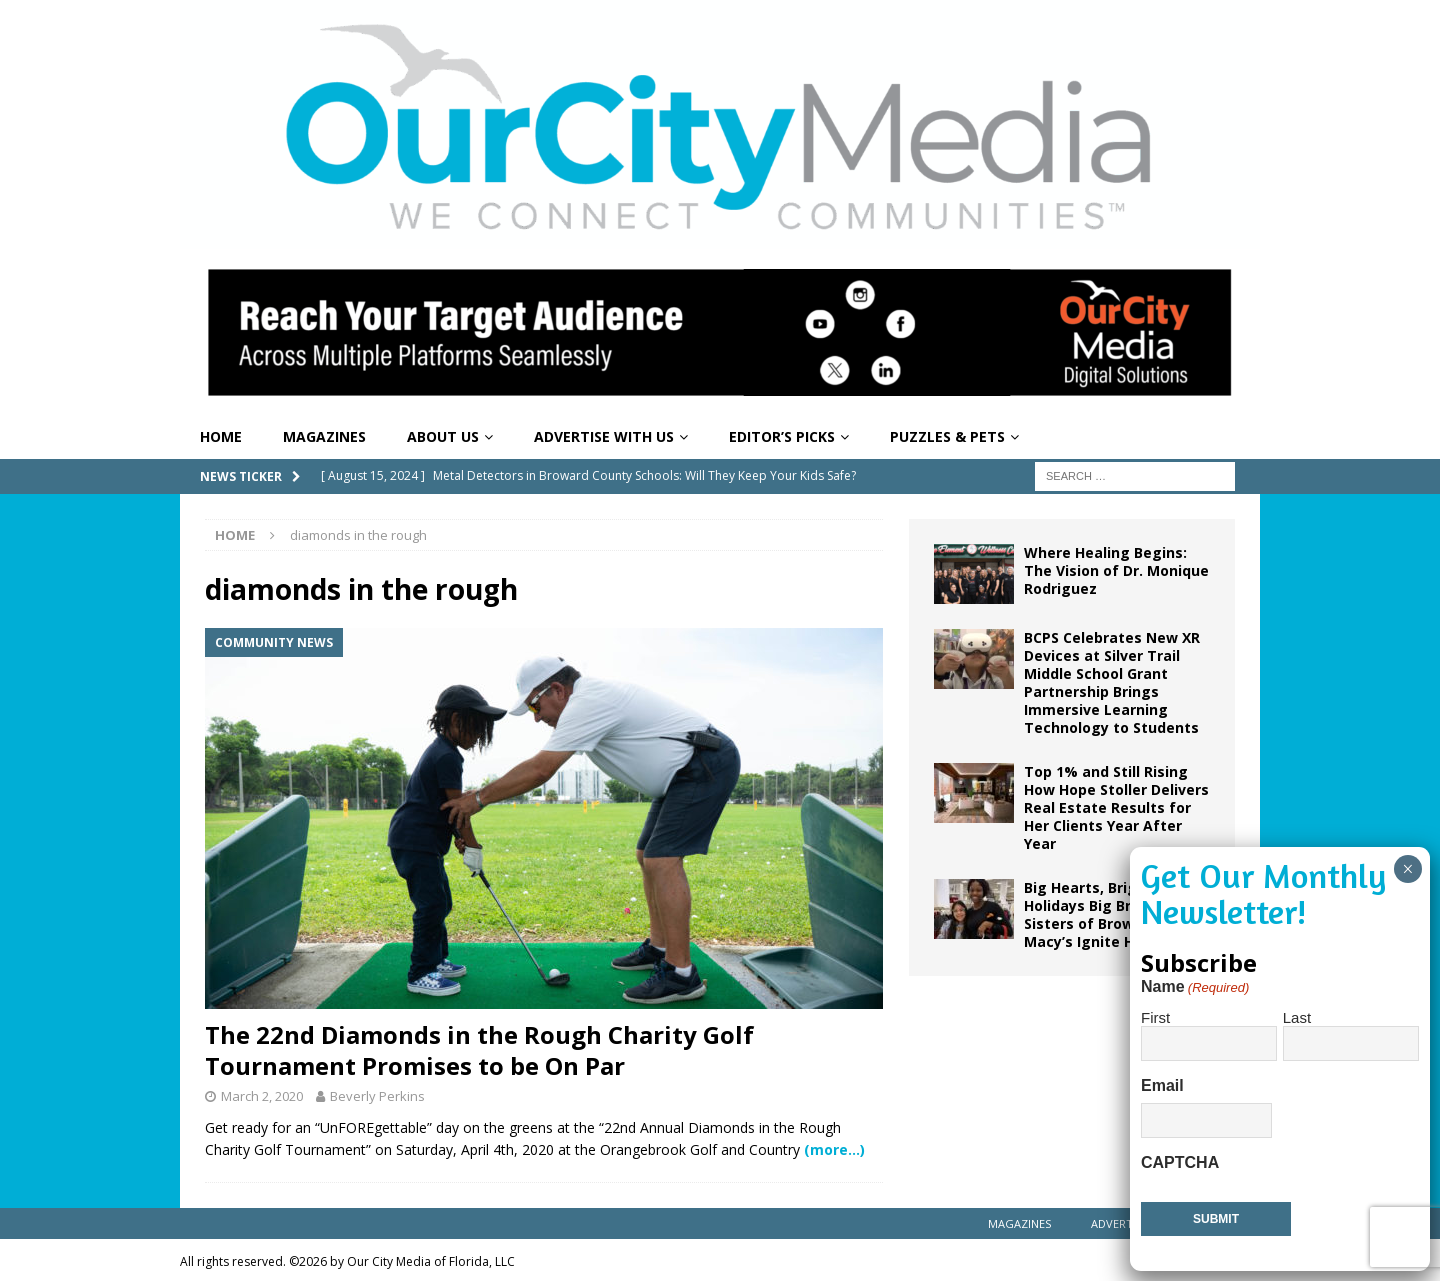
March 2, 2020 (262, 1096)
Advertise (1119, 1223)
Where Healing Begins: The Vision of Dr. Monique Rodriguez (1116, 570)
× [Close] (1407, 869)
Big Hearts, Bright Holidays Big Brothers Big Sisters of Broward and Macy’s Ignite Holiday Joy (1115, 915)
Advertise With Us (604, 436)
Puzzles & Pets (947, 436)
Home (221, 436)
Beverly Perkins (377, 1096)
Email (1162, 1085)
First (1155, 1017)
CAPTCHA (1180, 1162)
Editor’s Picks (782, 436)
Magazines (324, 436)
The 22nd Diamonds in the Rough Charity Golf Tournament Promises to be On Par (479, 1050)
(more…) (834, 1149)
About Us (443, 436)
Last (1297, 1017)
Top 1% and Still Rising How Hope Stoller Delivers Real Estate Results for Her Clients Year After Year (1116, 808)
